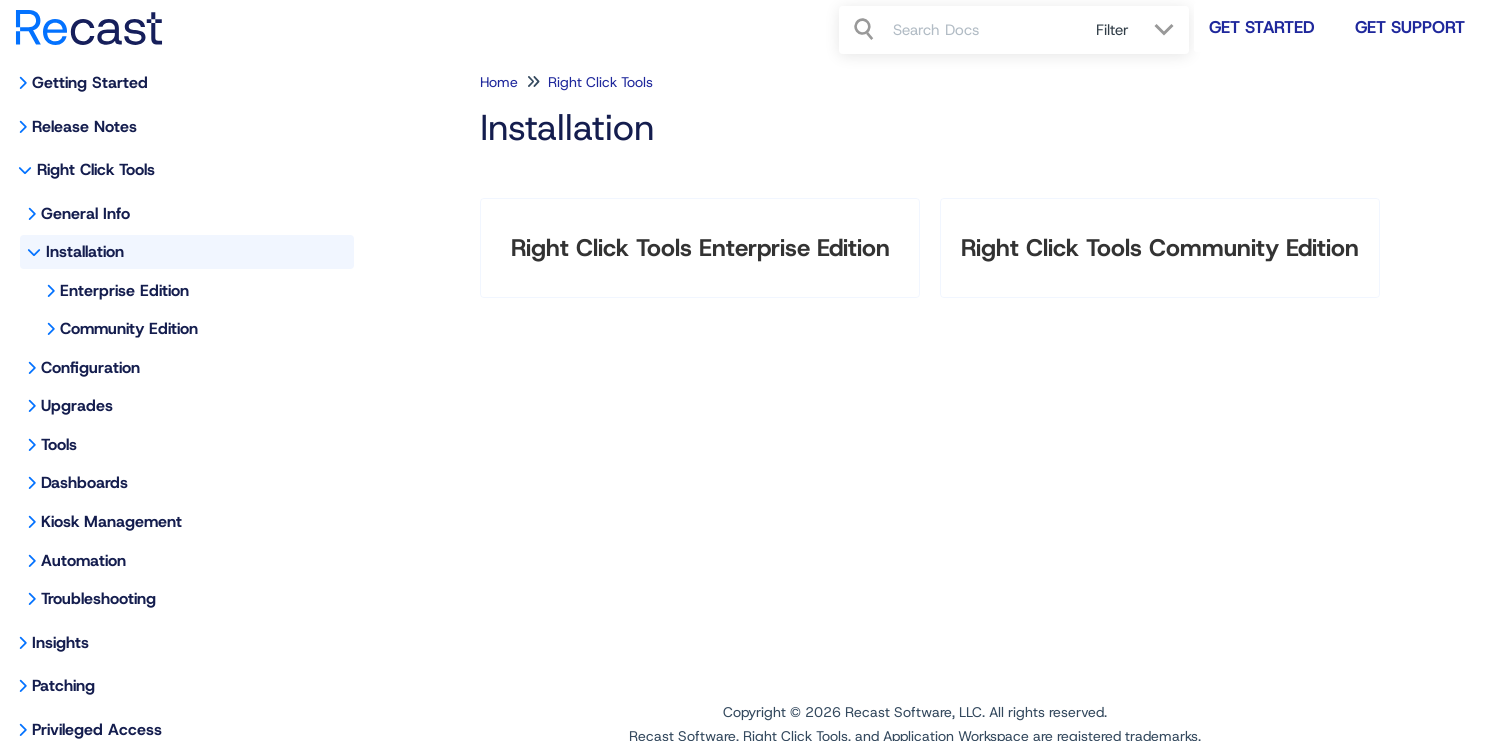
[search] (983, 30)
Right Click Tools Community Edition (1160, 248)
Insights (60, 642)
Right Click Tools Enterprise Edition (700, 248)
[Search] (866, 30)
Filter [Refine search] (1115, 30)
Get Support (1410, 27)
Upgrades (77, 405)
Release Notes (84, 126)
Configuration (90, 367)
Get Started (1262, 27)
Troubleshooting (98, 598)
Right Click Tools (96, 169)
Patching (63, 685)
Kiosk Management (111, 521)
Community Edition (129, 328)
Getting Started (90, 82)
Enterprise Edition (124, 290)
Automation (83, 560)
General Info (85, 213)
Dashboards (84, 482)
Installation (85, 251)
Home (499, 82)
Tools (59, 444)
